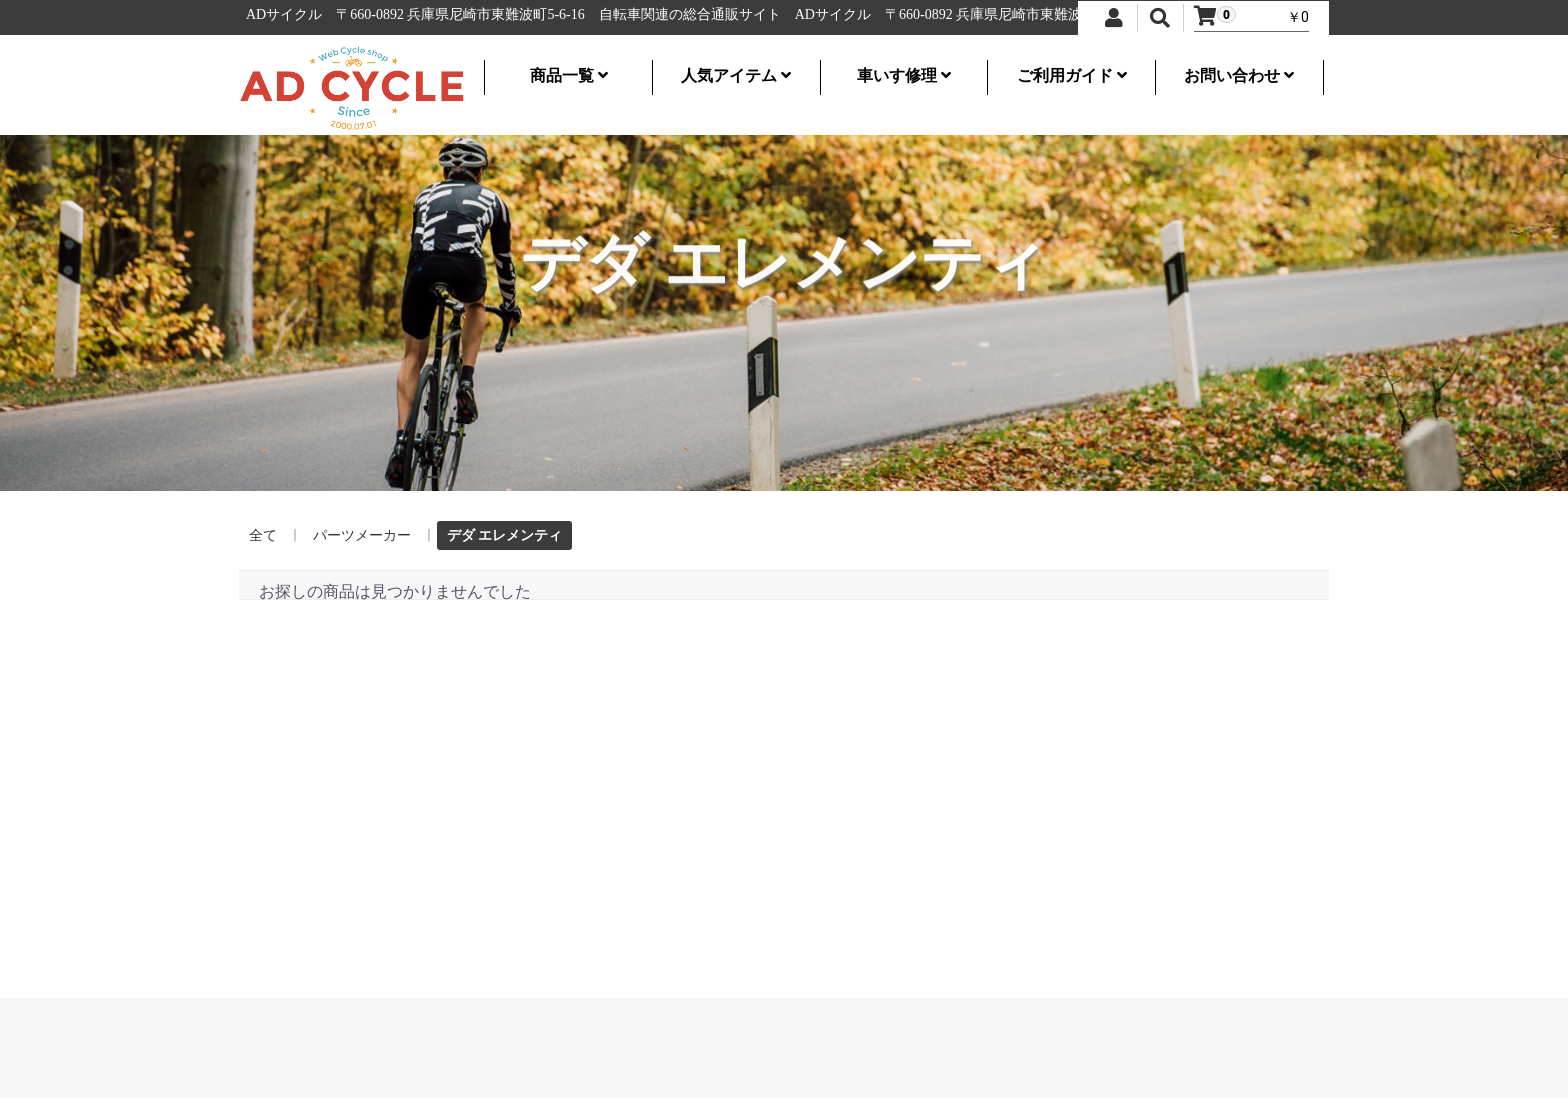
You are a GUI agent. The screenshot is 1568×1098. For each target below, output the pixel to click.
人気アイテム (736, 75)
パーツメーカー (362, 535)
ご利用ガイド (1072, 75)
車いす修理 (904, 75)
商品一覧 (569, 75)
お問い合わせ (1239, 75)
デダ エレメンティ (504, 535)
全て (263, 535)
